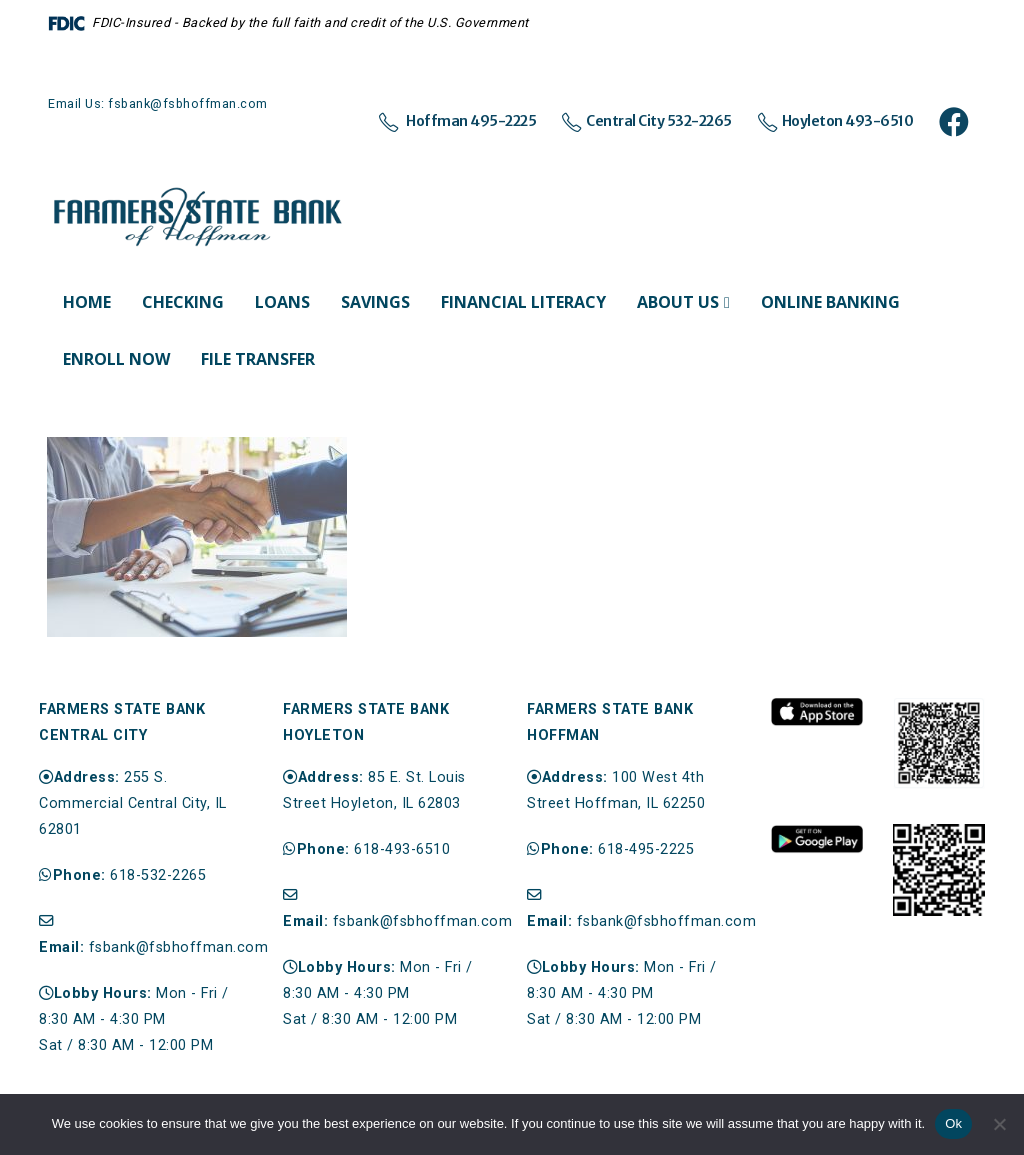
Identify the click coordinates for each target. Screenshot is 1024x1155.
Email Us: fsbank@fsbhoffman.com (158, 103)
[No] (999, 1124)
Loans (282, 302)
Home (87, 302)
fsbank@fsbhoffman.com (179, 947)
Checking (183, 302)
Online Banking (830, 302)
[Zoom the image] (817, 707)
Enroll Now (116, 359)
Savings (375, 302)
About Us (678, 302)
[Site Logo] (198, 218)
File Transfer (258, 359)
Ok (953, 1123)
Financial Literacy (523, 302)
